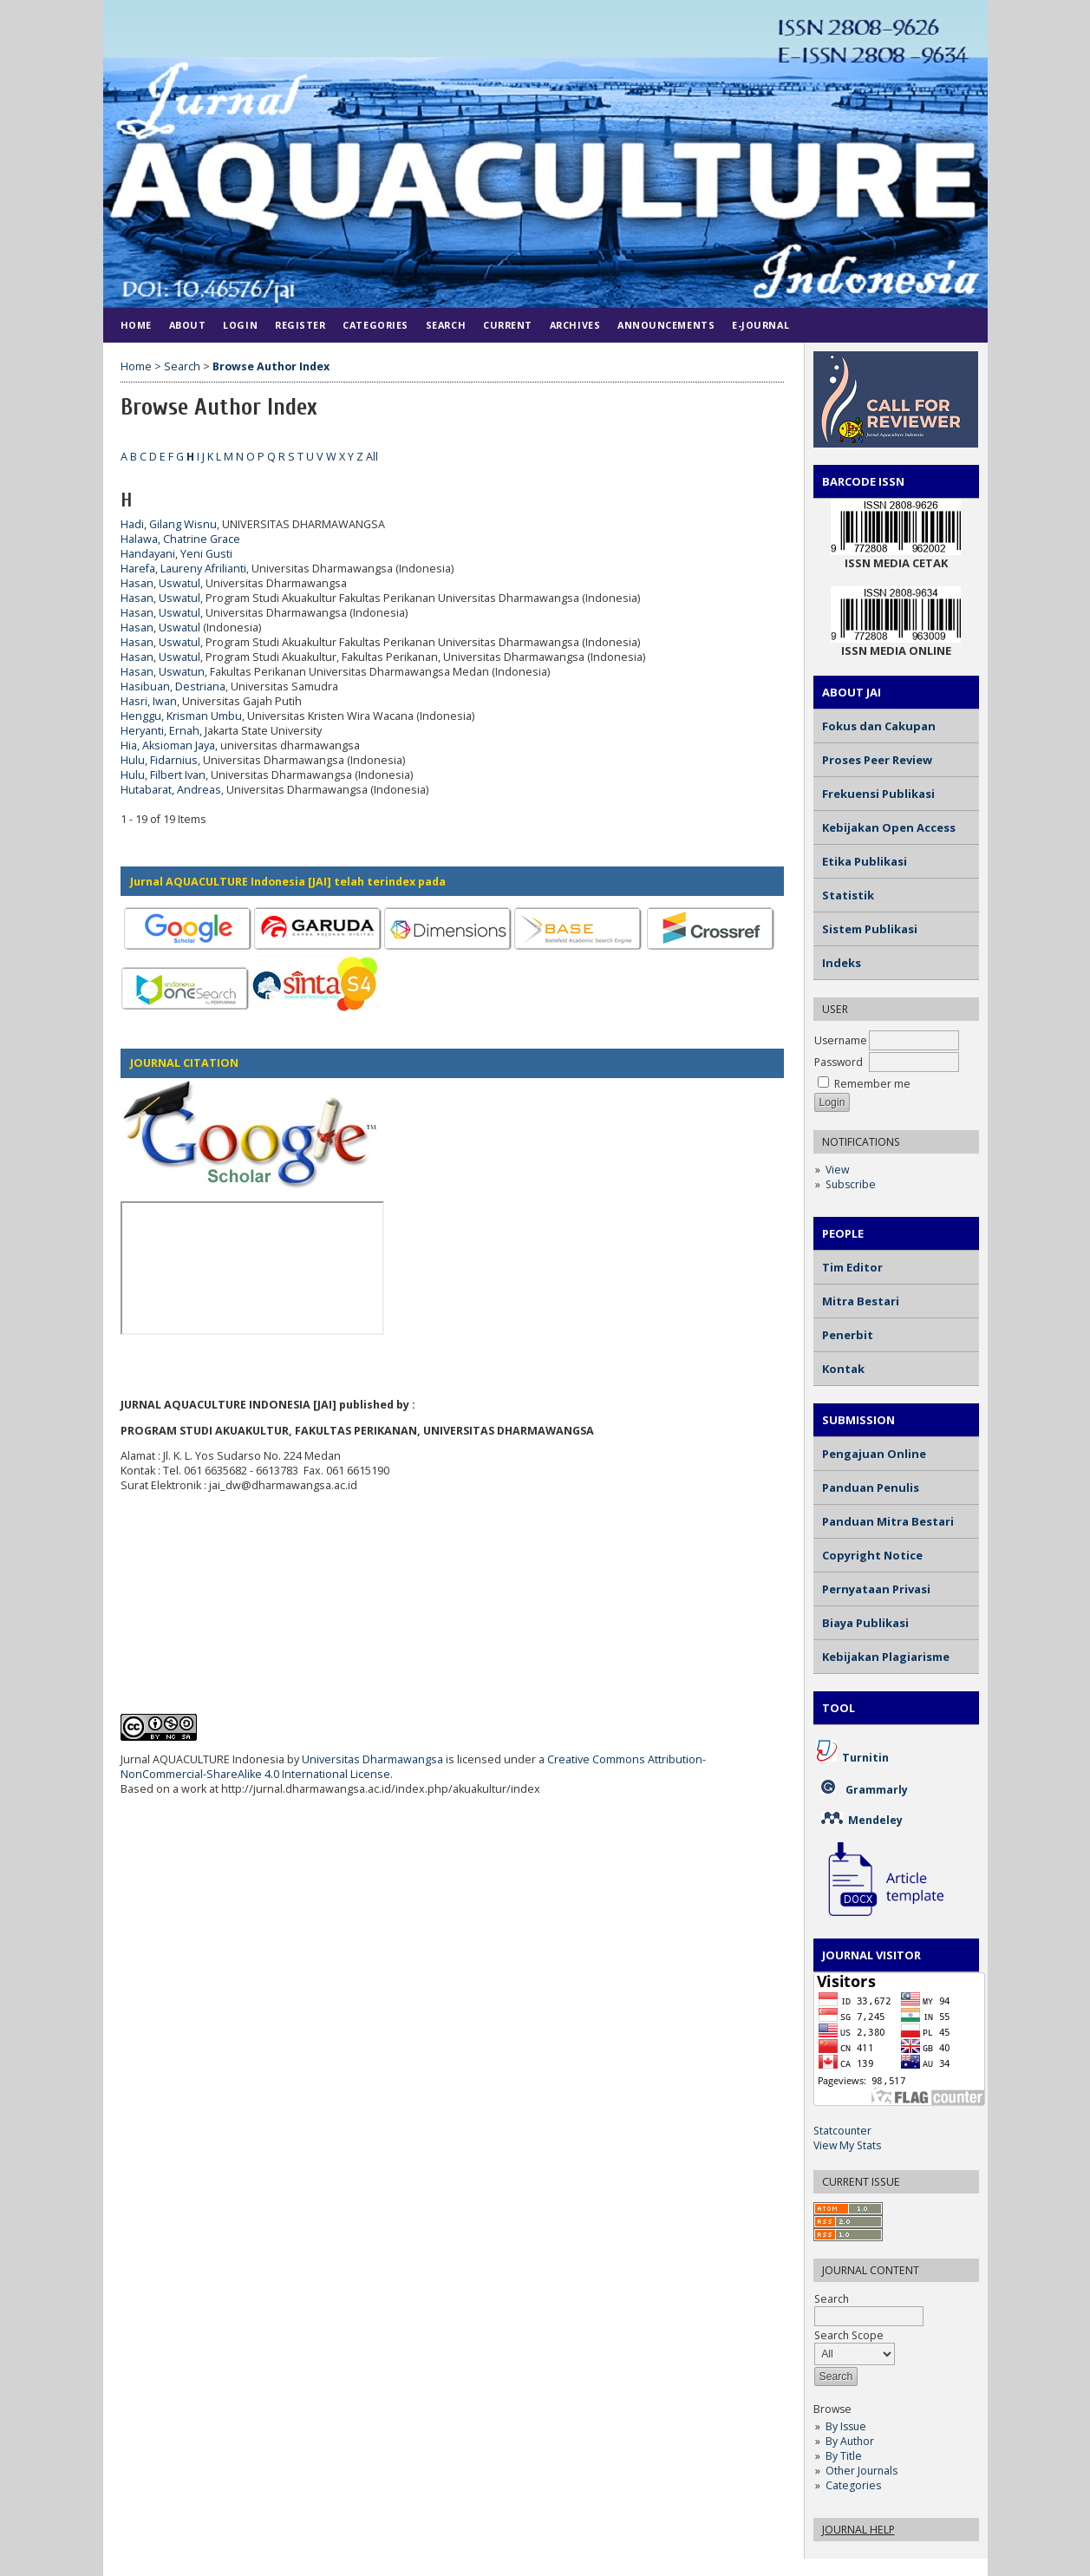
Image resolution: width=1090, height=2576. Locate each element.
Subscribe (851, 1184)
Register (300, 324)
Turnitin (865, 1757)
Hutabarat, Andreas (171, 789)
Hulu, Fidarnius (159, 760)
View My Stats (847, 2145)
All (372, 456)
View (837, 1169)
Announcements (666, 324)
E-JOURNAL (760, 324)
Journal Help (858, 2529)
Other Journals (861, 2470)
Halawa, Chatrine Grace (180, 539)
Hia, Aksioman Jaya (168, 745)
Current (507, 324)
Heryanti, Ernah (160, 730)
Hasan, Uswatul (160, 583)
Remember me (872, 1083)
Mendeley (875, 1820)
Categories (853, 2485)
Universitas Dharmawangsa (372, 1759)
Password (838, 1062)
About (187, 324)
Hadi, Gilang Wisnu (169, 524)
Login (240, 324)
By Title (844, 2456)
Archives (575, 324)
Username (840, 1040)
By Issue (846, 2426)
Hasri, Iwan (149, 701)
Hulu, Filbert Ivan (163, 775)
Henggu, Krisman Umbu (181, 716)
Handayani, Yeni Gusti (176, 553)
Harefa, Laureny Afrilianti (183, 568)
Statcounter (842, 2130)
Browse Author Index (271, 366)
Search (446, 324)
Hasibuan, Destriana (173, 686)
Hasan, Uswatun (163, 671)
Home (136, 324)
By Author (850, 2441)
